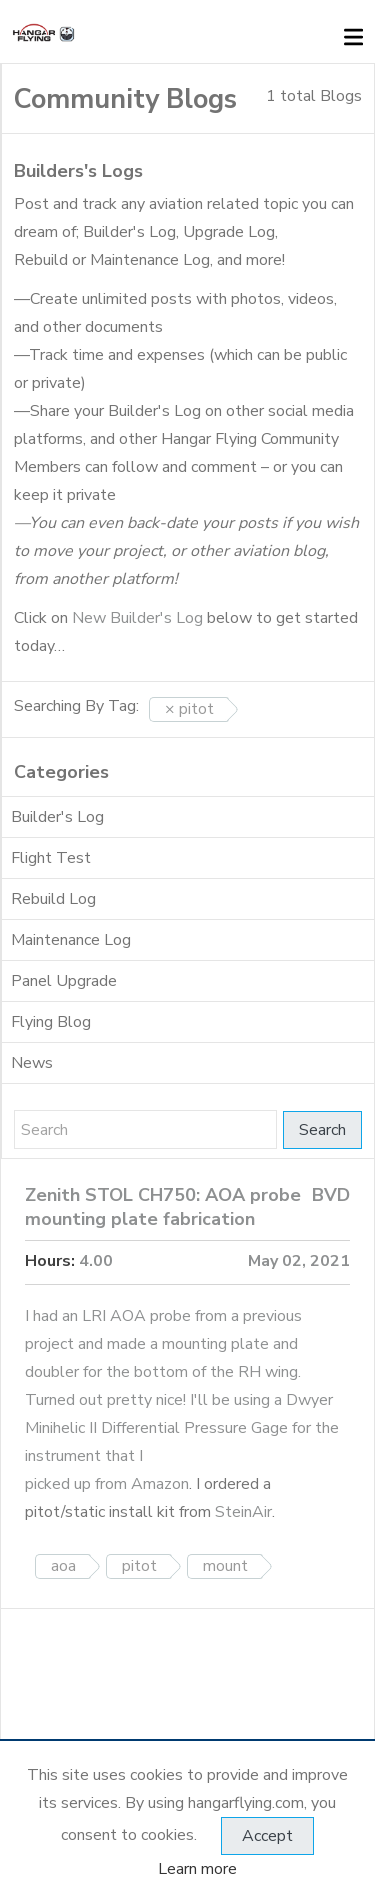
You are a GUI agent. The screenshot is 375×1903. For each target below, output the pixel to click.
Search (322, 1130)
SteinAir (243, 1512)
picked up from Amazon (107, 1484)
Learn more (197, 1869)
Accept (267, 1836)
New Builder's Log (137, 618)
